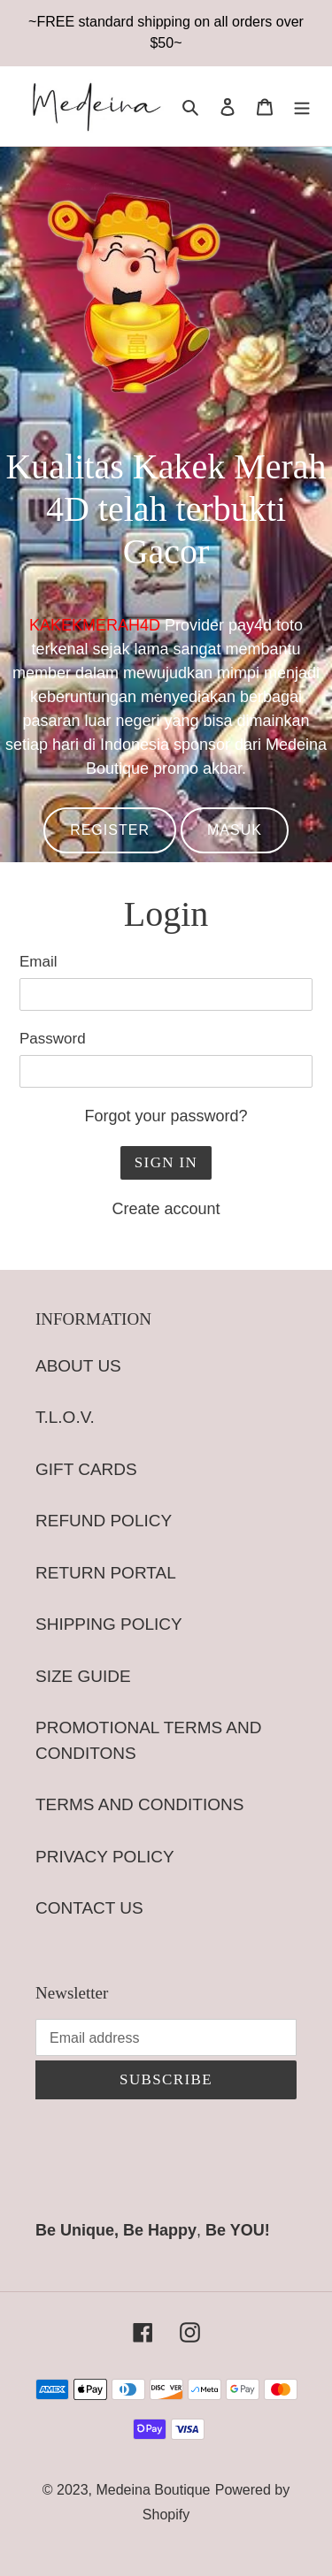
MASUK (234, 829)
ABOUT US (78, 1366)
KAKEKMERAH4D (94, 625)
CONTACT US (89, 1908)
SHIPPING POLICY (108, 1624)
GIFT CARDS (86, 1469)
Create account (166, 1209)
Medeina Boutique (153, 2489)
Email (38, 961)
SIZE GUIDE (83, 1676)
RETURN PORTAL (105, 1572)
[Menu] (301, 106)
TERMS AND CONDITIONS (139, 1804)
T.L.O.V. (65, 1417)
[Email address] (166, 2037)
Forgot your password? (165, 1116)
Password (52, 1038)
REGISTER (110, 829)
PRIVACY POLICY (104, 1856)
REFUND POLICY (103, 1520)
